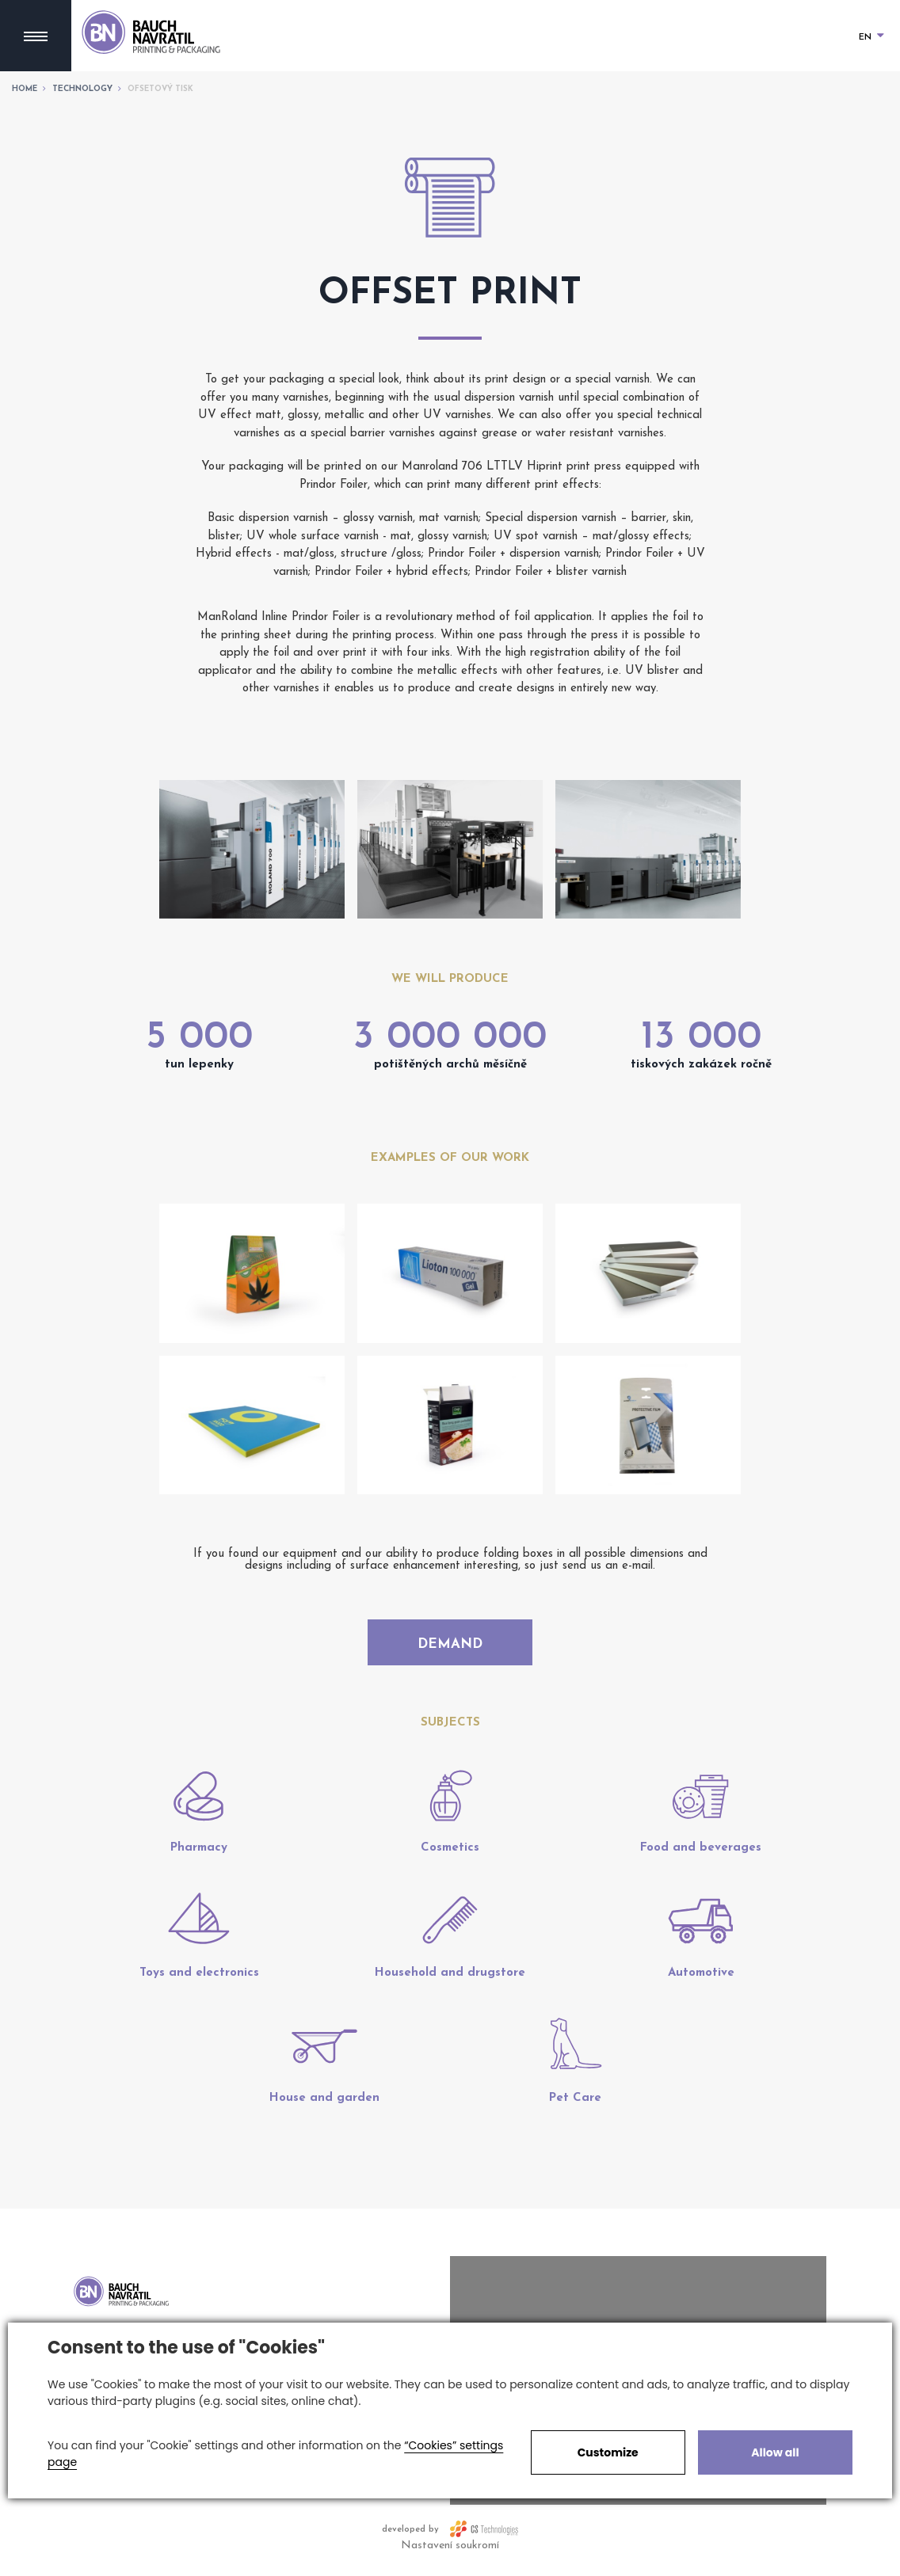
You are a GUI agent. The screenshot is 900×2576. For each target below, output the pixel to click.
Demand (450, 1645)
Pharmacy (198, 1857)
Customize (608, 2452)
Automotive (701, 1982)
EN (871, 37)
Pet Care (575, 2107)
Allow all (775, 2452)
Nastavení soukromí (450, 2554)
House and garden (324, 2107)
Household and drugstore (450, 1982)
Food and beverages (700, 1857)
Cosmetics (450, 1857)
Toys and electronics (199, 1982)
